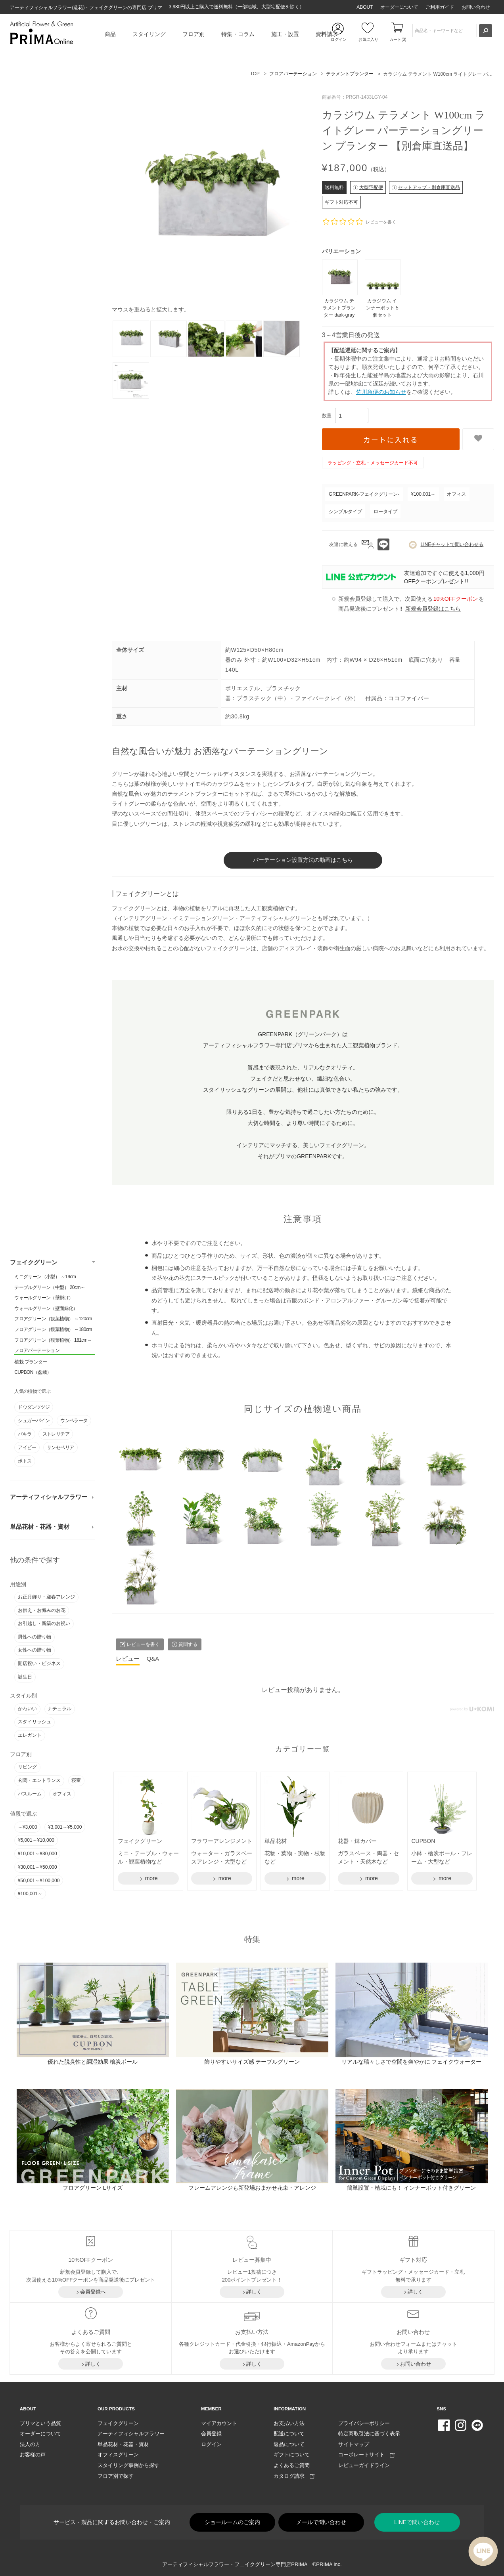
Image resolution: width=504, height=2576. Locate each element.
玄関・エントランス (39, 1779)
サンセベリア (60, 1446)
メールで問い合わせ (321, 2520)
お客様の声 (33, 2453)
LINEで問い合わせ (417, 2520)
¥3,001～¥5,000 (65, 1826)
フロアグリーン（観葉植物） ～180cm (53, 1328)
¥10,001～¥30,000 (37, 1853)
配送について (289, 2432)
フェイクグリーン (33, 1261)
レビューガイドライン (364, 2464)
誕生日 (25, 1676)
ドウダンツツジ (34, 1406)
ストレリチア (55, 1433)
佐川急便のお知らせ (381, 392)
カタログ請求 (294, 2474)
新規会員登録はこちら (433, 608)
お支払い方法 (289, 2421)
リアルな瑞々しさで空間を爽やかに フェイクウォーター (411, 2060)
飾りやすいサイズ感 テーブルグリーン (252, 2060)
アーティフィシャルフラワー (48, 1496)
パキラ (24, 1433)
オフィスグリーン (118, 2453)
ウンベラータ (73, 1419)
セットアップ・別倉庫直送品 (426, 187)
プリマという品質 (40, 2421)
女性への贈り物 (34, 1649)
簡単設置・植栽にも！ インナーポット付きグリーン (411, 2186)
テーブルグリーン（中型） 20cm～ (49, 1286)
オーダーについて (399, 7)
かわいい (27, 1707)
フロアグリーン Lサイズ (93, 2186)
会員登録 (211, 2432)
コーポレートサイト (366, 2453)
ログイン (211, 2443)
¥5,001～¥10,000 (36, 1839)
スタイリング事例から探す (128, 2464)
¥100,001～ (30, 1893)
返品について (289, 2443)
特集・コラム (238, 34)
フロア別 (193, 34)
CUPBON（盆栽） (32, 1371)
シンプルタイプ (345, 511)
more (151, 1877)
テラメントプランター (350, 73)
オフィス (61, 1792)
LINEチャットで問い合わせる (446, 545)
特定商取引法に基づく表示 (369, 2432)
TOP (254, 73)
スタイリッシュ (34, 1721)
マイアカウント (219, 2421)
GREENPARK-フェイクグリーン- (364, 494)
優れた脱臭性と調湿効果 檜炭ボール (93, 2060)
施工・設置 (285, 34)
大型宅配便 (368, 187)
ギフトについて (292, 2453)
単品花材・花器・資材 (39, 1525)
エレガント (30, 1734)
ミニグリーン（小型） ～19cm (45, 1275)
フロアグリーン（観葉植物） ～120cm (53, 1318)
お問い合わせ (476, 7)
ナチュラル (59, 1707)
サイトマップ (353, 2443)
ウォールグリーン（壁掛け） (43, 1297)
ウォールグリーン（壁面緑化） (46, 1307)
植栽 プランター (30, 1360)
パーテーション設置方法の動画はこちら (303, 859)
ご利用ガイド (439, 7)
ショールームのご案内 (232, 2520)
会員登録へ (93, 2290)
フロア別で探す (116, 2474)
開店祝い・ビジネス (39, 1662)
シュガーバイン (34, 1419)
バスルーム (30, 1792)
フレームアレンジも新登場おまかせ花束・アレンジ (252, 2186)
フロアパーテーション (36, 1349)
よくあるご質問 (292, 2464)
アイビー (27, 1446)
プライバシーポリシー (364, 2421)
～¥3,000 (27, 1826)
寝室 (76, 1779)
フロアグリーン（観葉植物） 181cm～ (53, 1339)
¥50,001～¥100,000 (38, 1879)
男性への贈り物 (34, 1635)
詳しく (254, 2290)
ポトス (24, 1460)
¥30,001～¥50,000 (37, 1866)
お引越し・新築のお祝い (44, 1622)
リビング (27, 1766)
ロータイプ (385, 511)
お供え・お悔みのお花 (41, 1609)
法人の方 (30, 2443)
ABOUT (364, 7)
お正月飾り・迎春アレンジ (46, 1596)
